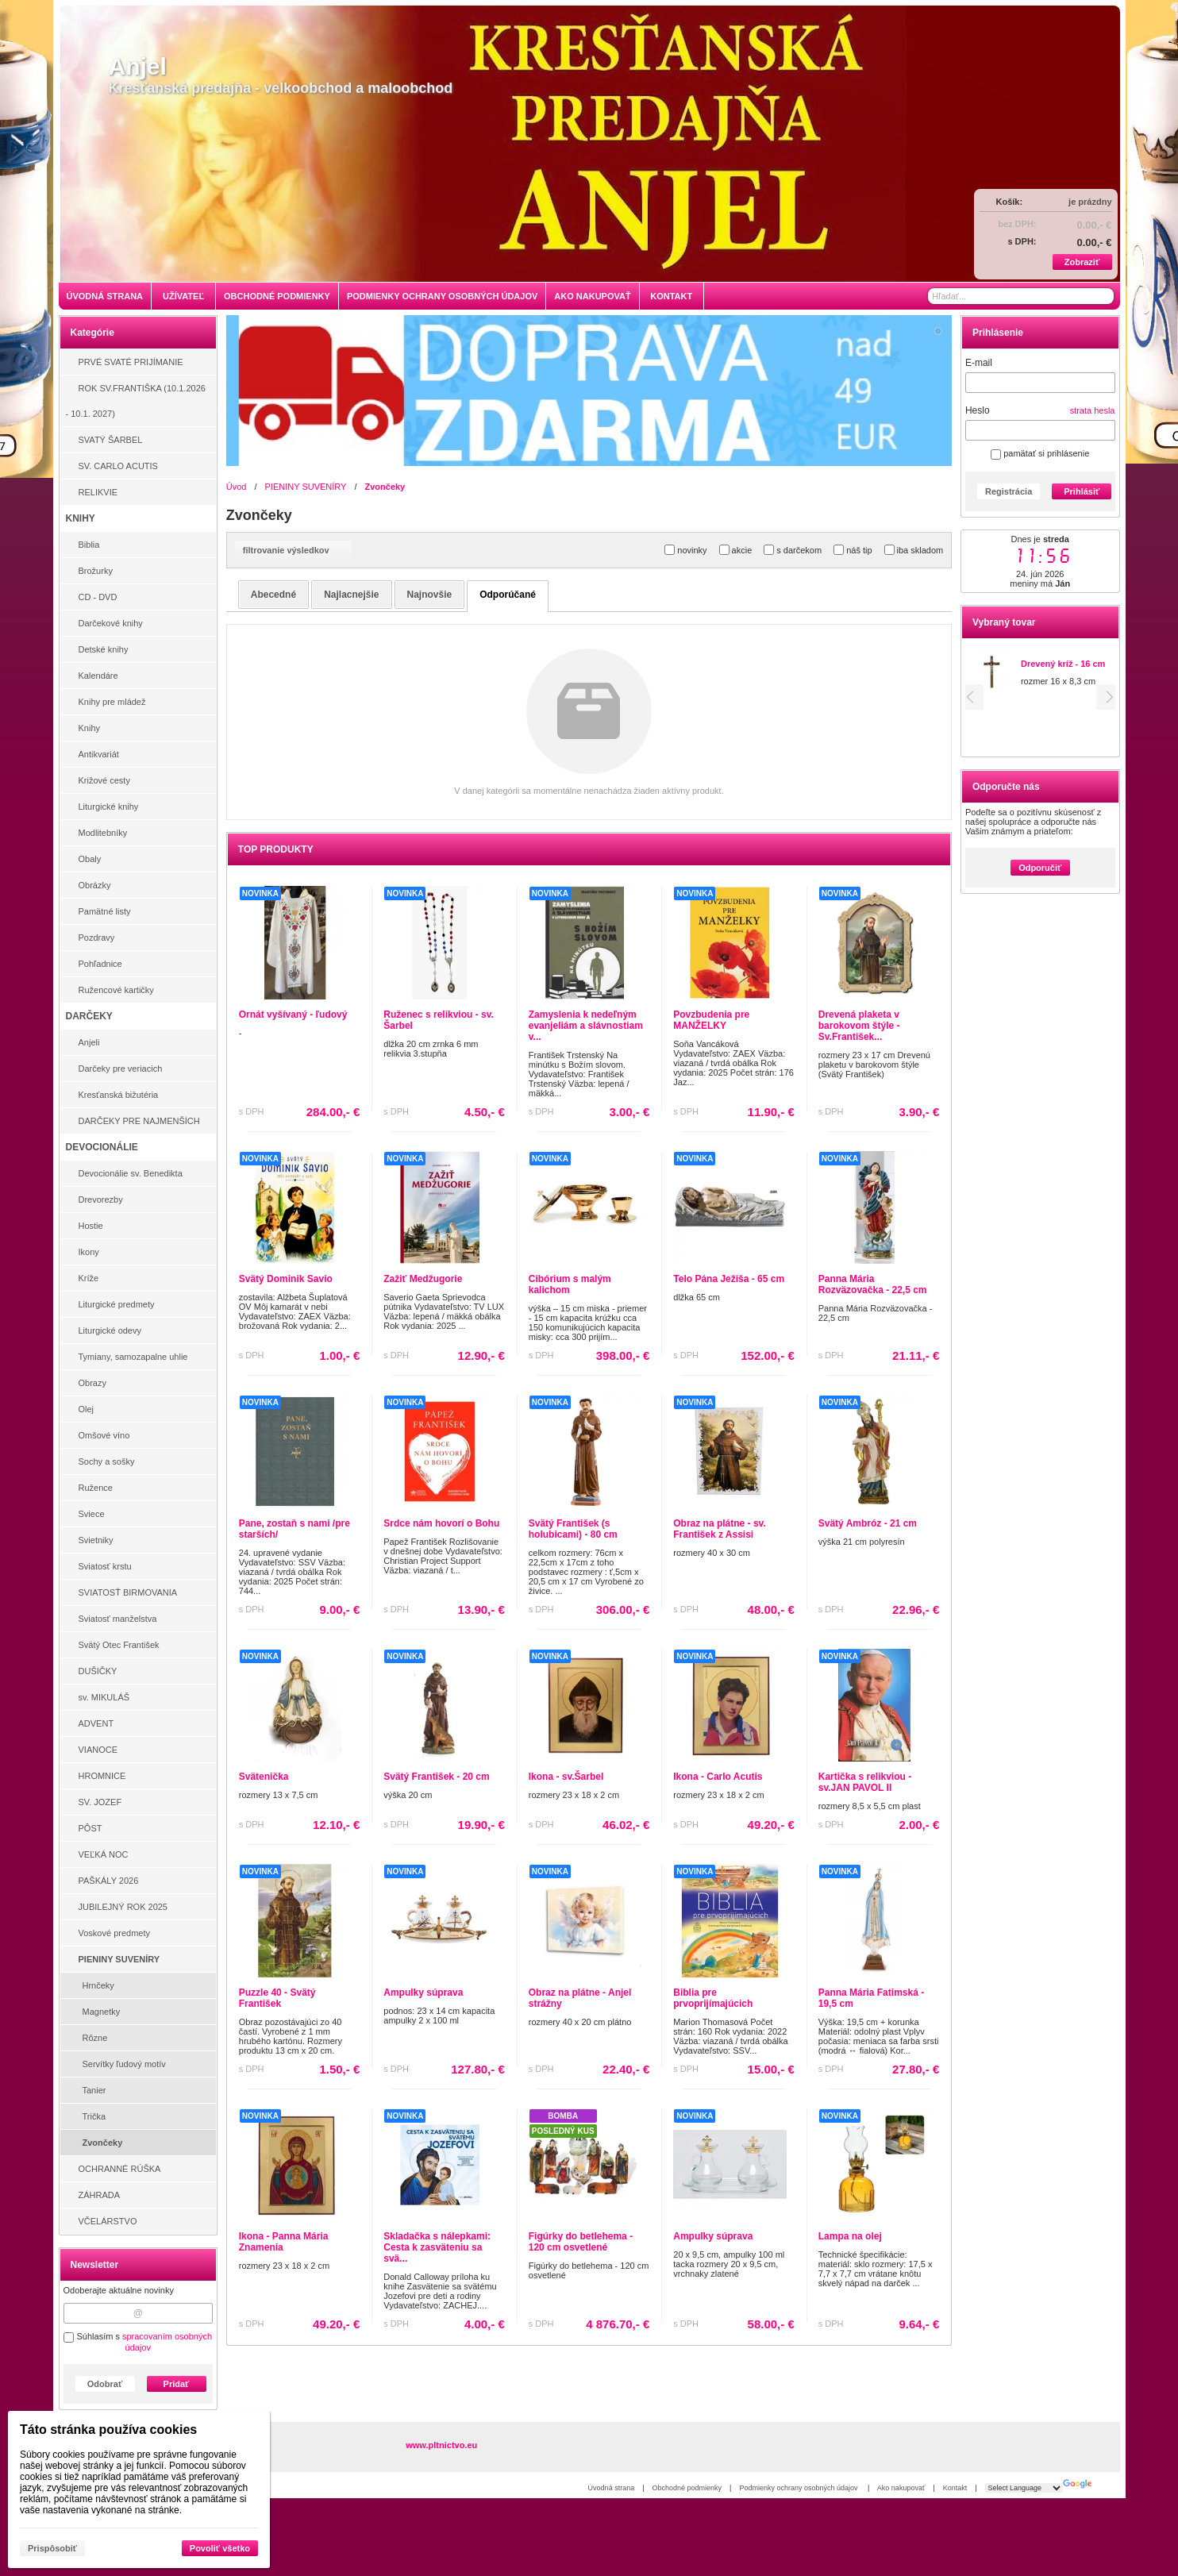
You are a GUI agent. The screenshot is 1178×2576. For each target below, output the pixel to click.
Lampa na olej (850, 2236)
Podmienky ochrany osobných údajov (799, 2488)
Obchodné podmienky (687, 2488)
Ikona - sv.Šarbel (566, 1776)
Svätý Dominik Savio (286, 1278)
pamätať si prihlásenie (1040, 453)
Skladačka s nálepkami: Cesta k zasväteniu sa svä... (437, 2247)
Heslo (977, 410)
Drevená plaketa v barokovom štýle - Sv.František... (859, 1025)
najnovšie (429, 594)
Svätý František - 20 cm (436, 1776)
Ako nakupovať (901, 2488)
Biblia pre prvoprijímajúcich (713, 1998)
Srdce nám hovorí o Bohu (441, 1523)
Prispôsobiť (52, 2548)
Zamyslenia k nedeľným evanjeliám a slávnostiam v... (586, 1025)
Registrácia (1008, 491)
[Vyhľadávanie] (1021, 296)
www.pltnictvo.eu (441, 2445)
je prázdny (1089, 201)
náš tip (852, 550)
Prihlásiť (1081, 491)
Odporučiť (1039, 867)
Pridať (177, 2384)
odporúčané (507, 594)
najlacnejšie (351, 594)
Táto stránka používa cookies (108, 2429)
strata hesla (1092, 410)
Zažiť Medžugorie (422, 1278)
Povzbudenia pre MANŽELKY (711, 1020)
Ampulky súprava (423, 1992)
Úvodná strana (611, 2488)
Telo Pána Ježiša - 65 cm (728, 1278)
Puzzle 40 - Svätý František (277, 1998)
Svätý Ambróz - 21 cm (867, 1523)
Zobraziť (1081, 262)
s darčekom (793, 550)
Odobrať (104, 2384)
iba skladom (914, 550)
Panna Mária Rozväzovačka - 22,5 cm (872, 1284)
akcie (736, 550)
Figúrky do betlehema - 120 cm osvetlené (581, 2242)
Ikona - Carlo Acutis (717, 1776)
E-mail (978, 362)
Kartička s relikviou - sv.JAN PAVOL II (864, 1782)
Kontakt (955, 2488)
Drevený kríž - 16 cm (1063, 663)
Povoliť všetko (220, 2548)
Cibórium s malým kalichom (570, 1284)
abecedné (273, 594)
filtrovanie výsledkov (293, 550)
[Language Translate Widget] (1024, 2488)
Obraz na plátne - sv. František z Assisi (719, 1529)
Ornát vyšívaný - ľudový (293, 1014)
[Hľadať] (1104, 296)
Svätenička (264, 1776)
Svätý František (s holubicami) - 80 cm (573, 1529)
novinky (685, 550)
